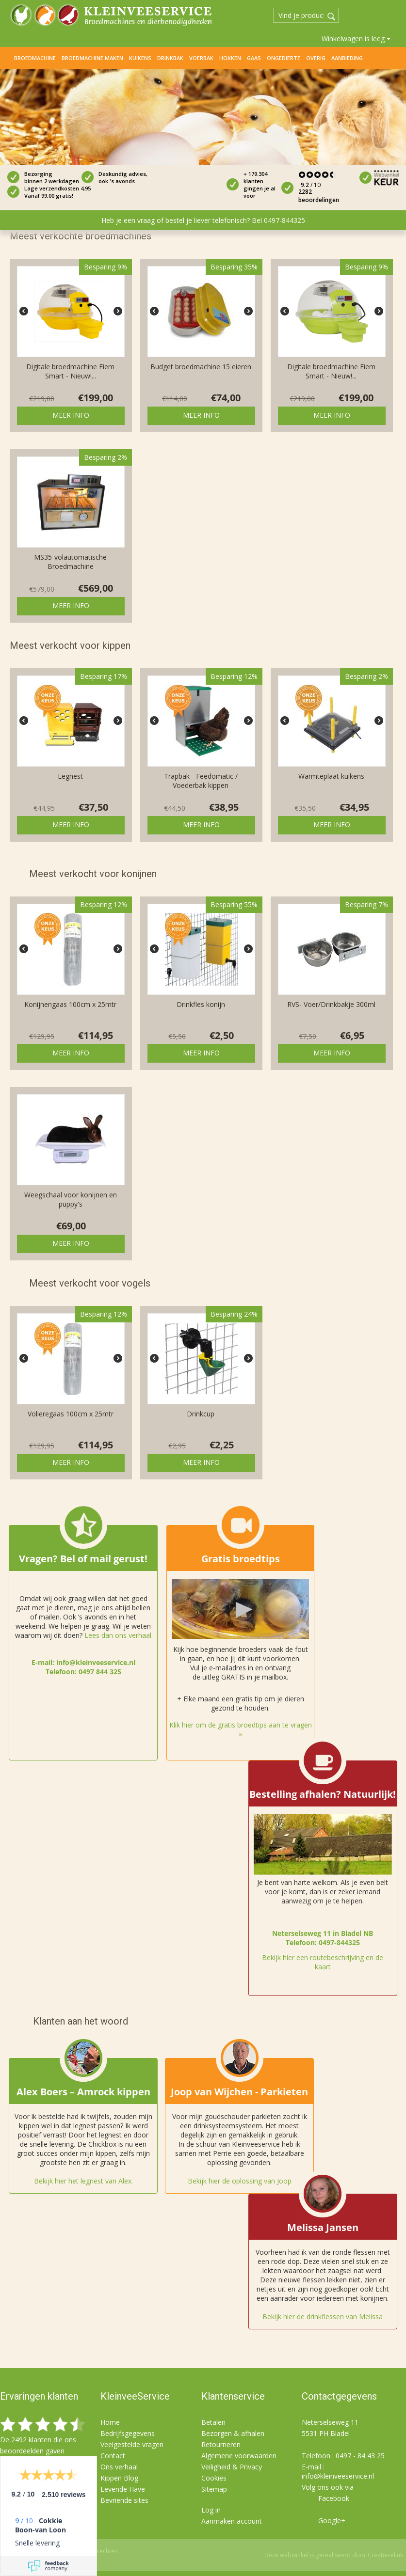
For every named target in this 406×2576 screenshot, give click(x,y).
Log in (211, 2509)
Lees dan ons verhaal (117, 1635)
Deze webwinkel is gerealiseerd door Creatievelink (333, 2555)
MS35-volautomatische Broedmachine (70, 561)
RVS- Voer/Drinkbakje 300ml (331, 1004)
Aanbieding (347, 58)
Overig (315, 58)
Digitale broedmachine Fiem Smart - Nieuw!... (70, 371)
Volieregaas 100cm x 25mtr (71, 1413)
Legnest (70, 776)
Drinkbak (170, 58)
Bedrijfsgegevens (127, 2433)
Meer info (70, 415)
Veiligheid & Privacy (231, 2466)
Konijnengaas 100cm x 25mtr (70, 1004)
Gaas (254, 58)
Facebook (333, 2498)
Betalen (213, 2422)
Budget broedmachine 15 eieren (200, 366)
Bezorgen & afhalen (232, 2433)
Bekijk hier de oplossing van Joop (240, 2180)
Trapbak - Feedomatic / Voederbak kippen (201, 780)
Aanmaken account (231, 2521)
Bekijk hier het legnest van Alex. (83, 2180)
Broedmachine (35, 58)
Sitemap (214, 2489)
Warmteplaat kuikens (331, 776)
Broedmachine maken (92, 58)
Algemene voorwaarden (238, 2455)
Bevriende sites (124, 2500)
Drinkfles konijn (201, 1004)
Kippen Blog (119, 2477)
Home (6, 58)
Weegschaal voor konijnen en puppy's (70, 1199)
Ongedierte (283, 58)
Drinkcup (200, 1413)
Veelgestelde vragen (131, 2444)
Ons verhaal (119, 2466)
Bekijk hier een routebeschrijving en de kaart (322, 1962)
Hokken (230, 58)
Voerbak (201, 58)
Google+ (331, 2520)
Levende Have (122, 2489)
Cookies (214, 2477)
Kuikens (140, 58)
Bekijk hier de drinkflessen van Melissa (322, 2316)
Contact (112, 2455)
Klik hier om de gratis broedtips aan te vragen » (240, 1729)
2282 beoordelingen (318, 196)
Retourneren (221, 2444)
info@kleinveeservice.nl (338, 2476)
